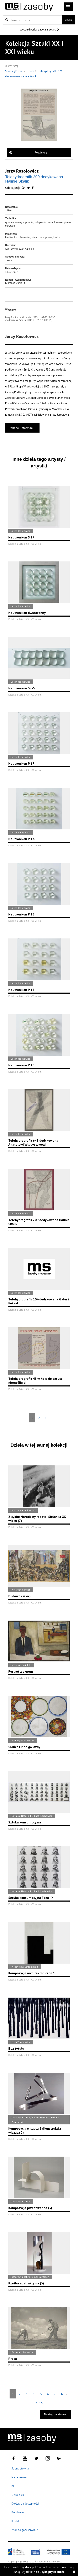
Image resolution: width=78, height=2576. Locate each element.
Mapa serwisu (19, 2477)
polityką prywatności (50, 2572)
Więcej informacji (22, 427)
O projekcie (18, 2495)
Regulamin (17, 2512)
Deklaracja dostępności (25, 2503)
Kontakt (15, 2521)
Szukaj (68, 19)
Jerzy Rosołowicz (22, 171)
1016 (39, 2403)
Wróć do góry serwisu (24, 2530)
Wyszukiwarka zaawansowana (38, 29)
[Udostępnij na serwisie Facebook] (32, 187)
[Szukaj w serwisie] (32, 19)
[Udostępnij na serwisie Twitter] (29, 187)
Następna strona (55, 2414)
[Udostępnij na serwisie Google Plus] (24, 187)
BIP (13, 2486)
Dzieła (31, 71)
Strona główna (14, 71)
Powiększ (41, 152)
